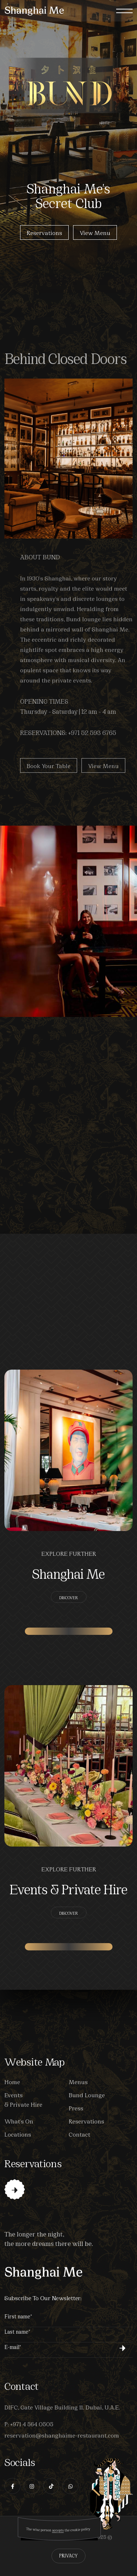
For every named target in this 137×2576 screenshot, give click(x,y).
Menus (78, 2081)
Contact (79, 2134)
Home (12, 2081)
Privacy (68, 2555)
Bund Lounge (87, 2094)
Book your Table (49, 777)
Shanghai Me (68, 1573)
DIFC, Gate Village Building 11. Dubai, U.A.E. (62, 2407)
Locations (17, 2134)
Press (76, 2107)
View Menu (95, 232)
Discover (68, 1597)
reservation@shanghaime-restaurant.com (61, 2435)
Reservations (44, 232)
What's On (18, 2121)
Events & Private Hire (68, 1888)
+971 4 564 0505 (31, 2423)
